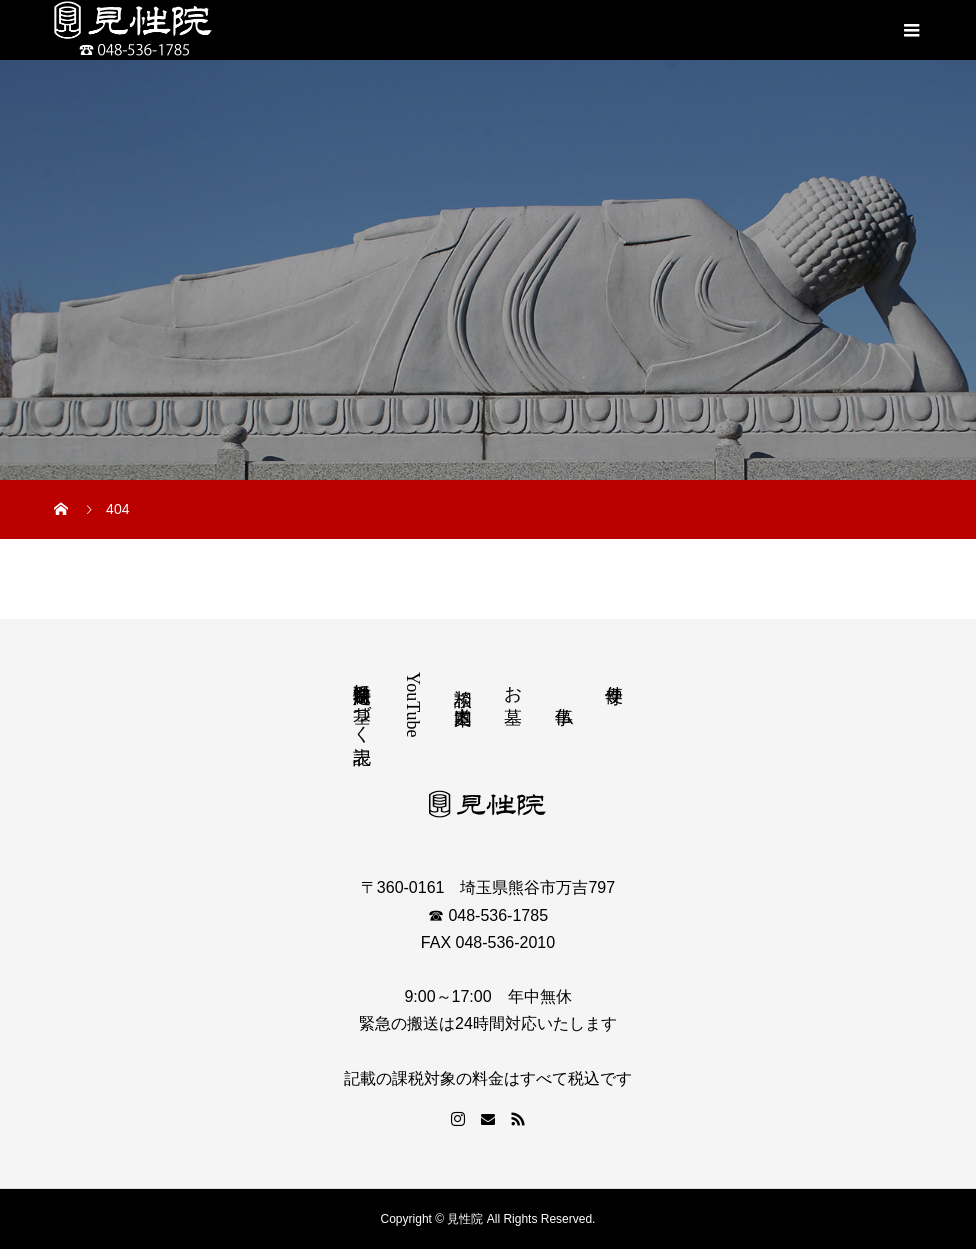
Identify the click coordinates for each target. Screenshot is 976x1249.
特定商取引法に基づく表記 (362, 703)
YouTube (413, 705)
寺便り (614, 683)
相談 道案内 (463, 685)
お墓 (513, 683)
